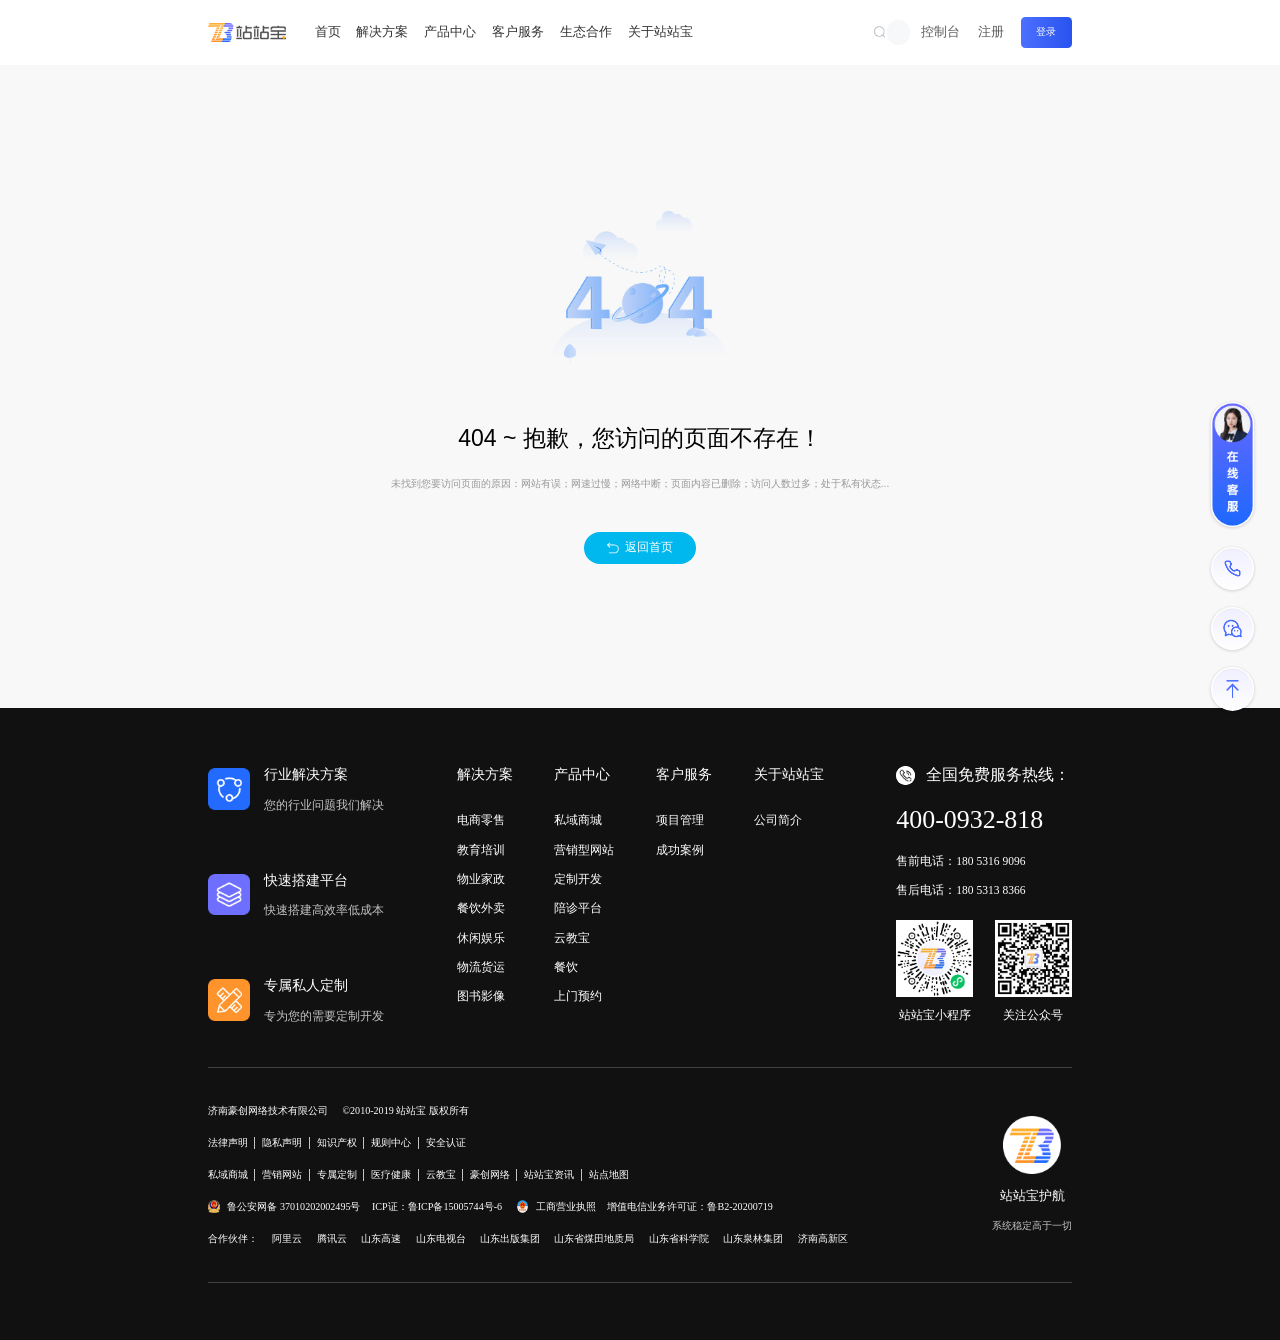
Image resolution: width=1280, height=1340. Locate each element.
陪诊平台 (578, 908)
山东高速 (381, 1238)
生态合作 (586, 31)
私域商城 (578, 820)
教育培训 (481, 850)
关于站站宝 (660, 31)
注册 (991, 31)
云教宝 (572, 938)
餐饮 (566, 967)
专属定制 (337, 1174)
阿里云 (287, 1238)
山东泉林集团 (753, 1238)
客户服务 (518, 31)
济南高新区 (823, 1238)
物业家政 (481, 879)
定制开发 (578, 879)
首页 (328, 31)
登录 (1046, 31)
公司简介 (778, 820)
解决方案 (382, 31)
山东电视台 (441, 1238)
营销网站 (282, 1174)
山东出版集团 (510, 1238)
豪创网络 (490, 1174)
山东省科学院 (679, 1238)
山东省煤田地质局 (594, 1238)
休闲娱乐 (481, 938)
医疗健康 (391, 1174)
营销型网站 (584, 850)
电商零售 (481, 820)
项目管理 (680, 820)
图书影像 (481, 996)
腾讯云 (332, 1238)
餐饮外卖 (481, 908)
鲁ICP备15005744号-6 (455, 1206)
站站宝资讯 (549, 1174)
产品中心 (450, 31)
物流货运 (481, 967)
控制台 (940, 31)
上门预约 (578, 996)
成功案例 (680, 850)
